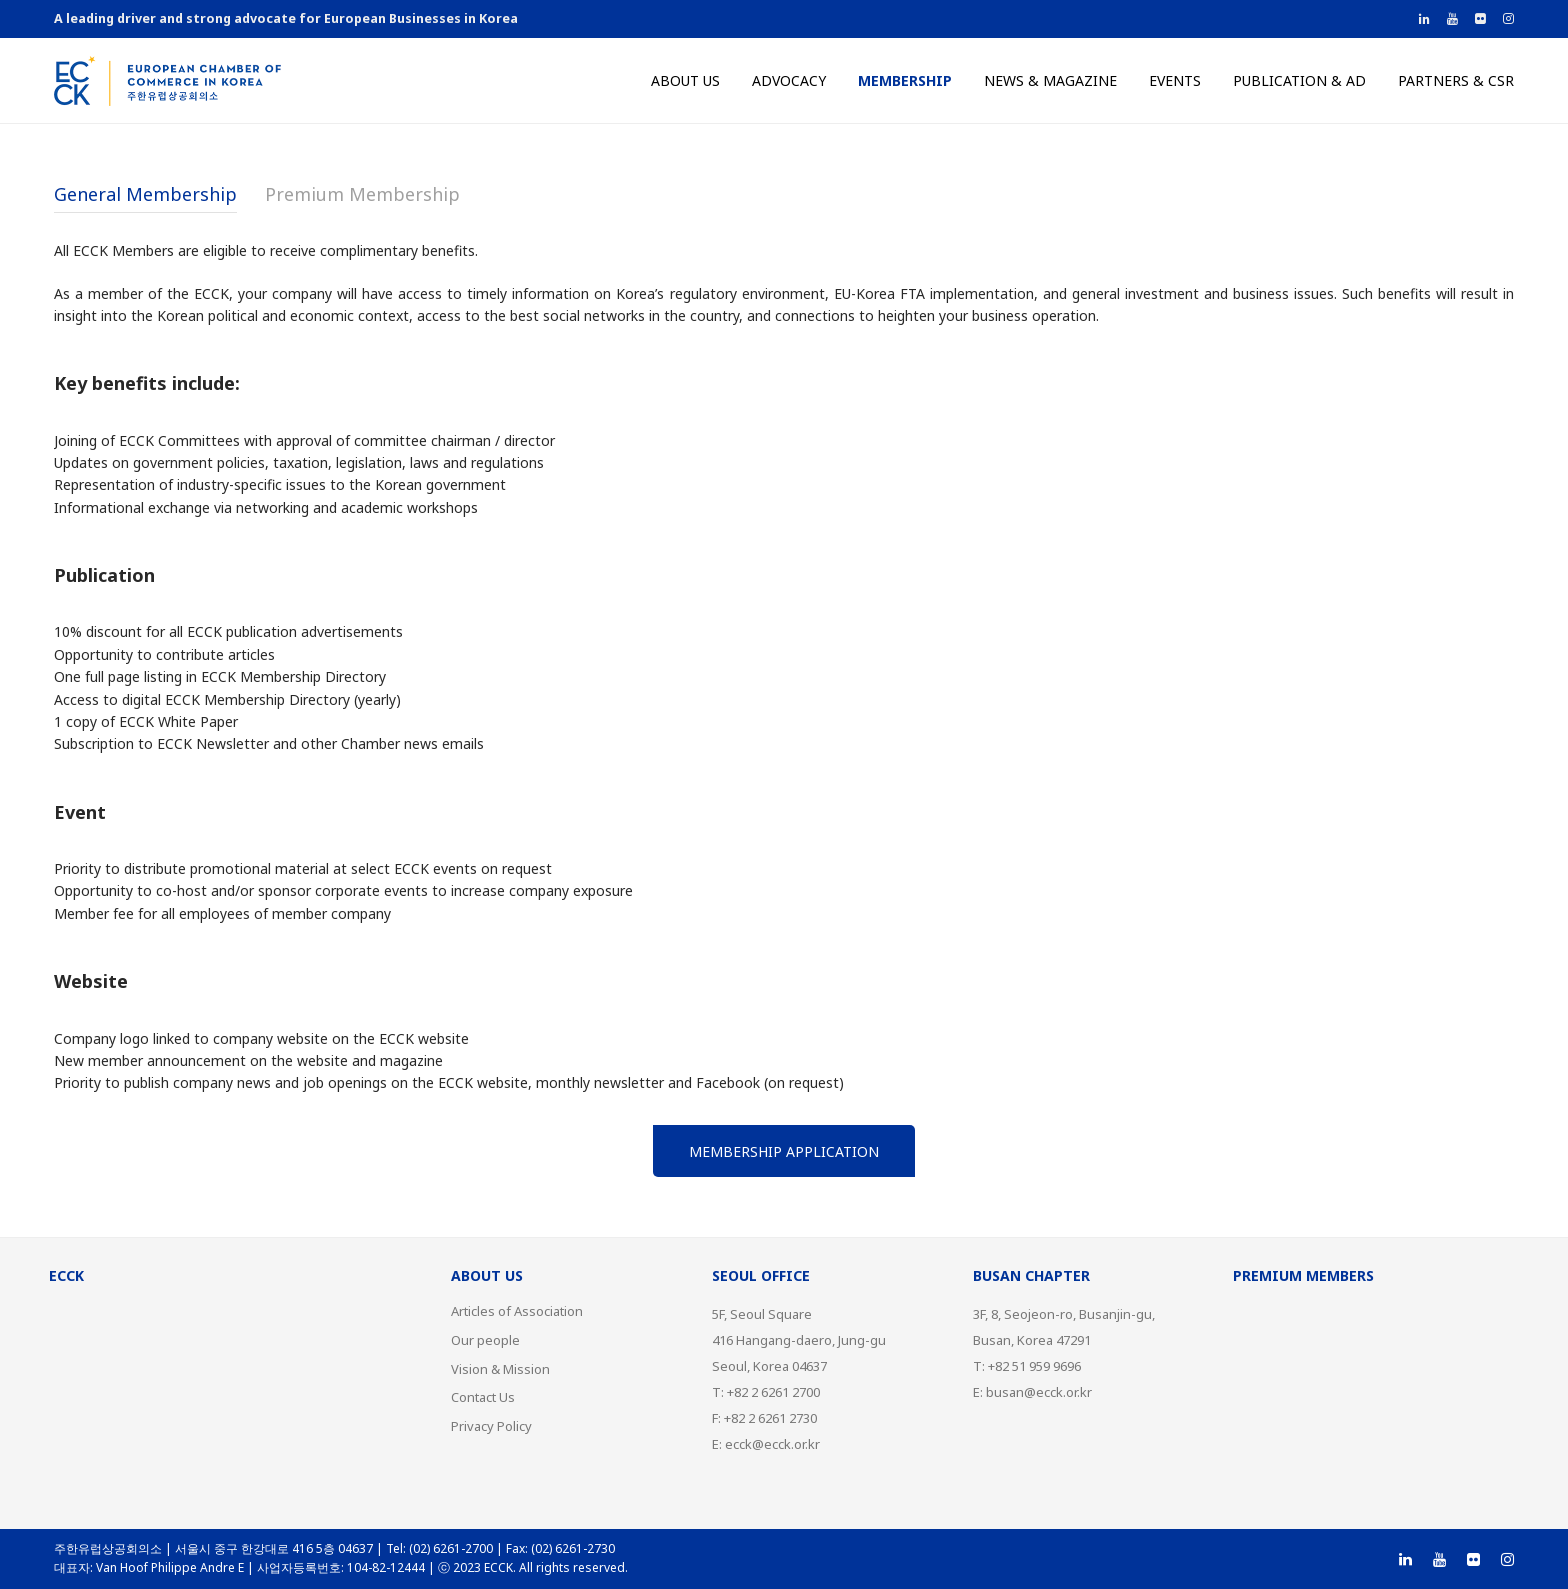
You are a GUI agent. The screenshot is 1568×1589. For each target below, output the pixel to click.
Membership (905, 80)
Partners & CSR (1456, 80)
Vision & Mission (500, 1369)
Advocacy (789, 80)
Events (1175, 80)
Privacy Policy (491, 1426)
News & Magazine (1050, 80)
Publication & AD (1299, 80)
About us (685, 80)
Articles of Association (517, 1311)
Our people (485, 1340)
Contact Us (483, 1397)
